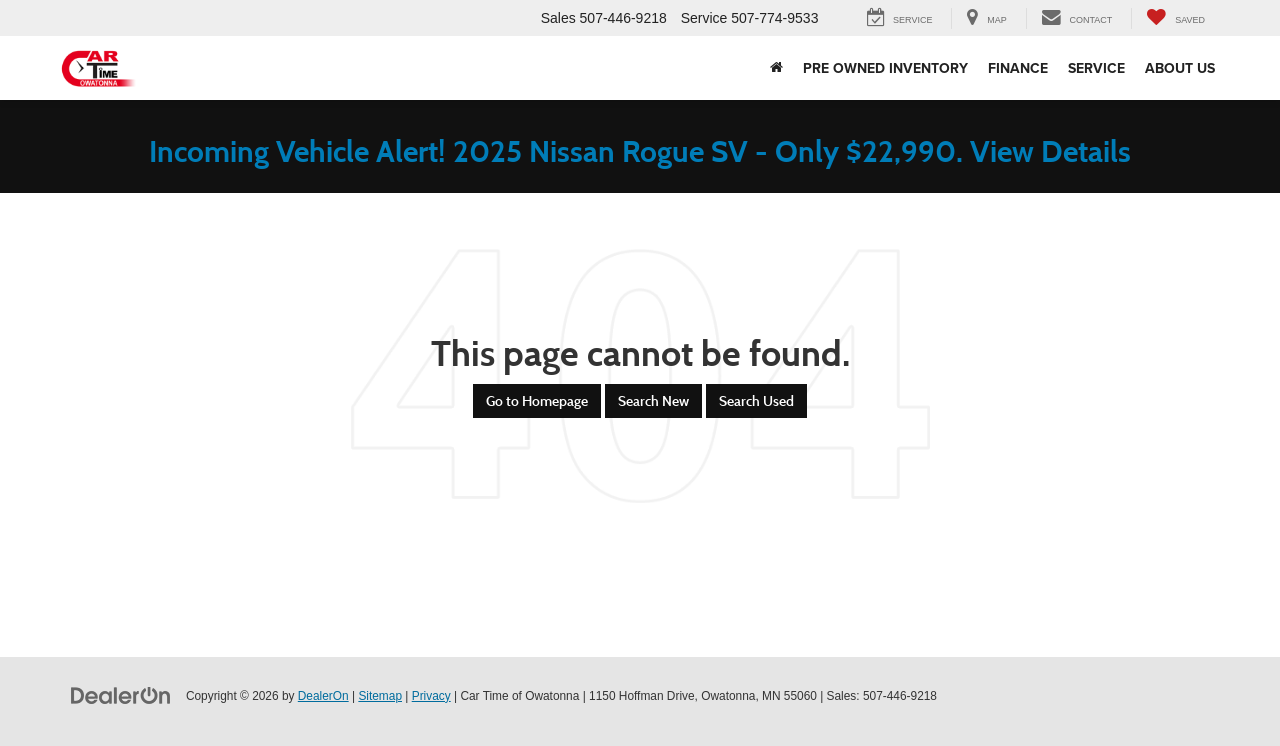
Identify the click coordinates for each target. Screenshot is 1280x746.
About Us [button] (1180, 68)
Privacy (431, 696)
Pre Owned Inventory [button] (885, 68)
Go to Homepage (537, 401)
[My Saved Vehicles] (1175, 18)
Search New (653, 401)
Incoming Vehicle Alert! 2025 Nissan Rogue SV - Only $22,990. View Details (640, 151)
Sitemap (380, 696)
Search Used (756, 401)
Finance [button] (1018, 68)
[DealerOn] (121, 695)
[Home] (776, 68)
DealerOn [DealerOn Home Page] (323, 696)
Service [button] (1096, 68)
